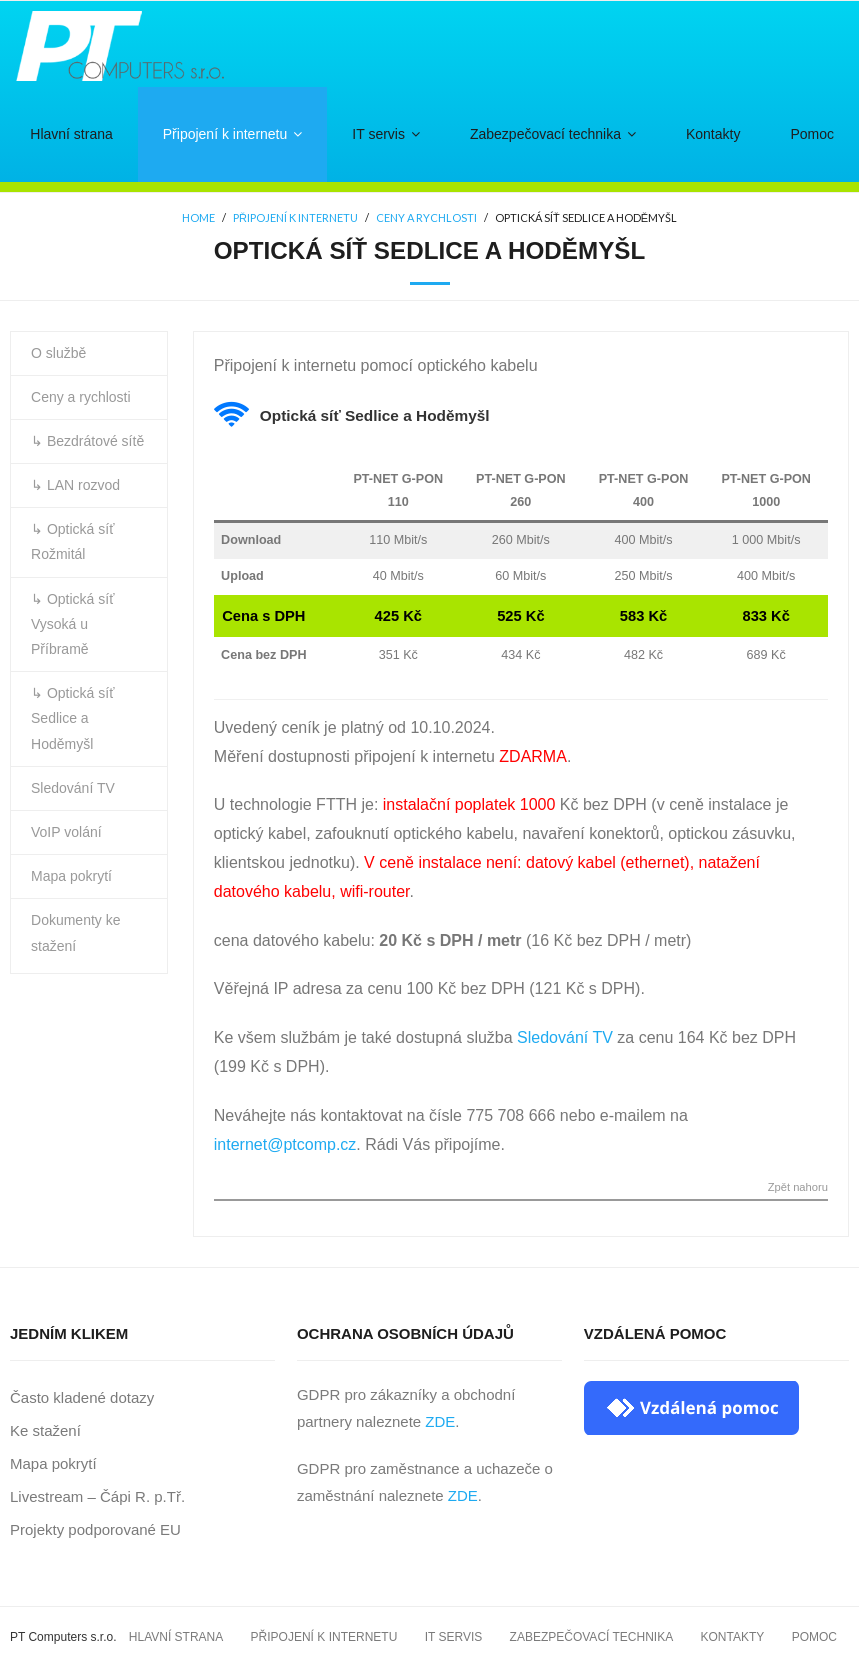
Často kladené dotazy (82, 1397)
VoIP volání (66, 832)
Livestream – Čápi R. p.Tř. (97, 1496)
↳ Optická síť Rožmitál (72, 541)
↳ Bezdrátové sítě (87, 441)
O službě (58, 353)
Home (198, 218)
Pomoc (814, 1637)
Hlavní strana (176, 1637)
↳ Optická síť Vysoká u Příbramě (72, 624)
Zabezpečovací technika (592, 1637)
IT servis (454, 1637)
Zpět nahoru (798, 1187)
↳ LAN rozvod (75, 485)
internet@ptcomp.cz (285, 1144)
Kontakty (733, 1637)
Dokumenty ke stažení (75, 932)
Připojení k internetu (295, 218)
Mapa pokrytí (71, 876)
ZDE (440, 1421)
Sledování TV (565, 1037)
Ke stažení (45, 1430)
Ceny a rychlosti (426, 218)
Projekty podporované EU (95, 1529)
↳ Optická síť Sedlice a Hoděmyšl (72, 718)
